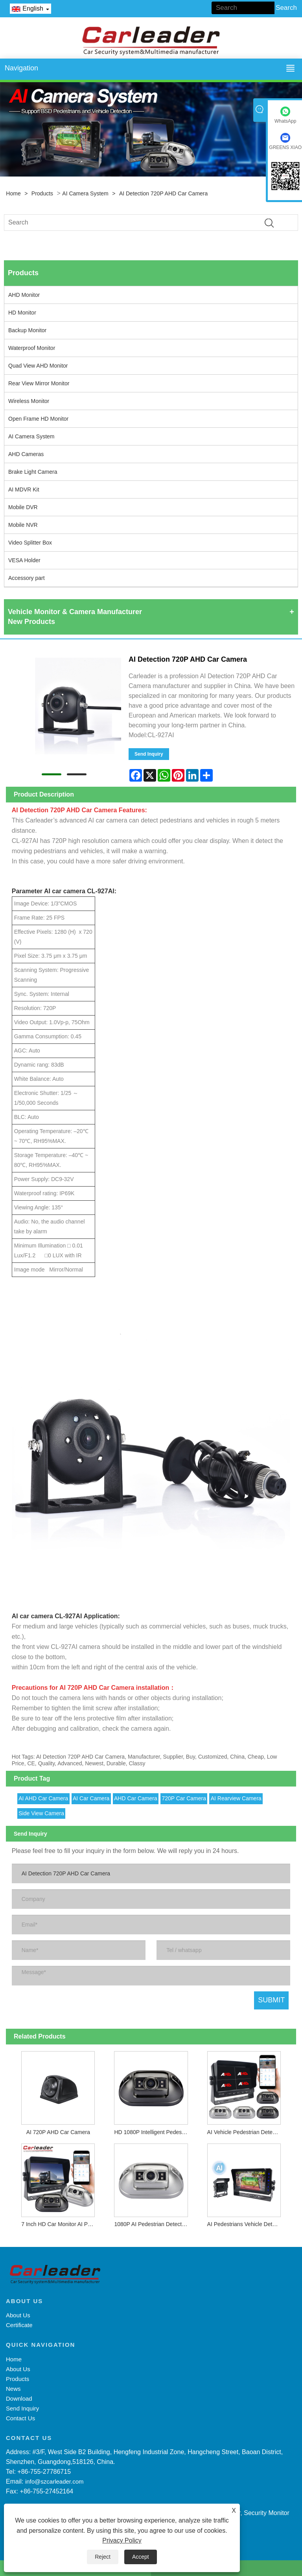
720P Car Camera (184, 1798)
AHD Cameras (26, 454)
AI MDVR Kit (23, 489)
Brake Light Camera (32, 472)
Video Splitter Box (30, 542)
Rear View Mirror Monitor (38, 383)
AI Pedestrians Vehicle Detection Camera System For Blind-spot (246, 2224)
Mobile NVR (23, 525)
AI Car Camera (91, 1798)
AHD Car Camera (135, 1798)
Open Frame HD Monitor (38, 419)
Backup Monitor (27, 330)
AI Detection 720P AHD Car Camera (163, 193)
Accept (140, 2557)
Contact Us (20, 2418)
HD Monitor (22, 312)
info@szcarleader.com (54, 2481)
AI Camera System (85, 193)
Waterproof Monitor (31, 348)
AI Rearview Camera (236, 1798)
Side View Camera (41, 1813)
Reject (102, 2557)
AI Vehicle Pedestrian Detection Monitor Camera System (246, 2132)
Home (13, 193)
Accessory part (26, 578)
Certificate (19, 2325)
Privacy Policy (122, 2540)
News (13, 2388)
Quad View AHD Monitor (38, 365)
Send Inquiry (148, 754)
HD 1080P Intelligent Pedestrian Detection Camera (153, 2132)
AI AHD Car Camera (43, 1798)
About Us (18, 2315)
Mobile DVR (23, 507)
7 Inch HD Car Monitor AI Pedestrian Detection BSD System (60, 2224)
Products (42, 193)
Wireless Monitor (28, 401)
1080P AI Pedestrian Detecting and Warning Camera (153, 2224)
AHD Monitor (24, 295)
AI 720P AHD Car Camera (58, 2132)
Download (19, 2398)
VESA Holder (24, 560)
